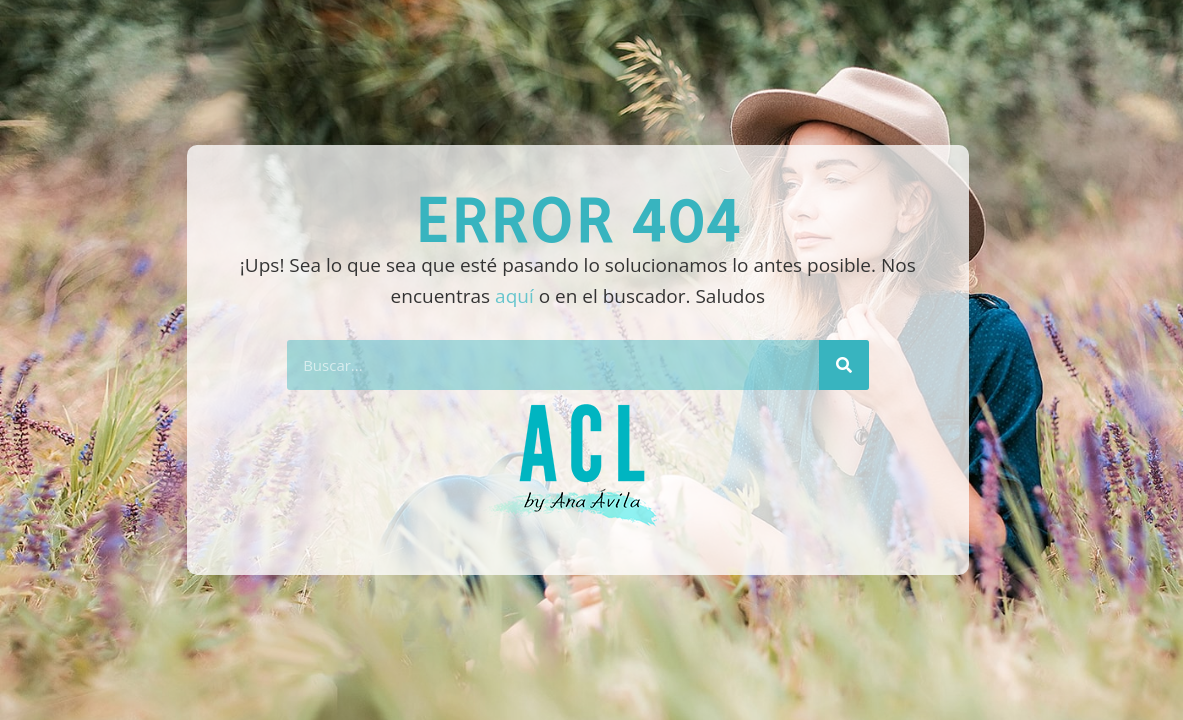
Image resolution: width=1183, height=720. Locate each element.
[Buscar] (844, 365)
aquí (514, 296)
